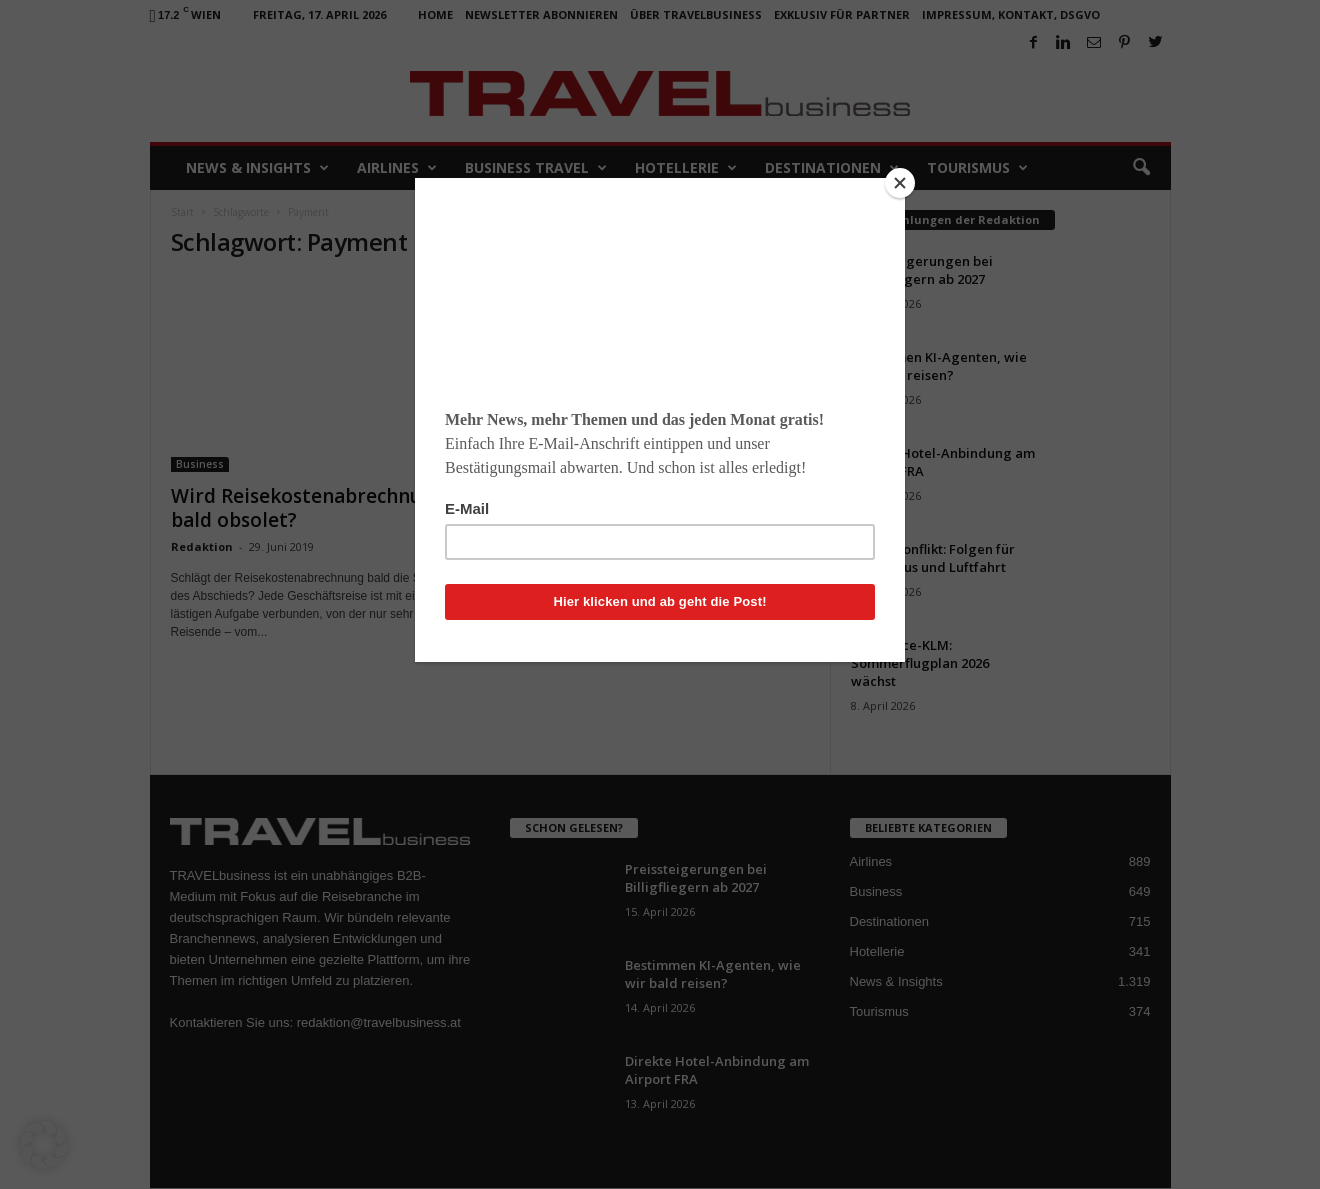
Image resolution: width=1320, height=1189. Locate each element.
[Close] (900, 183)
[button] (44, 1145)
